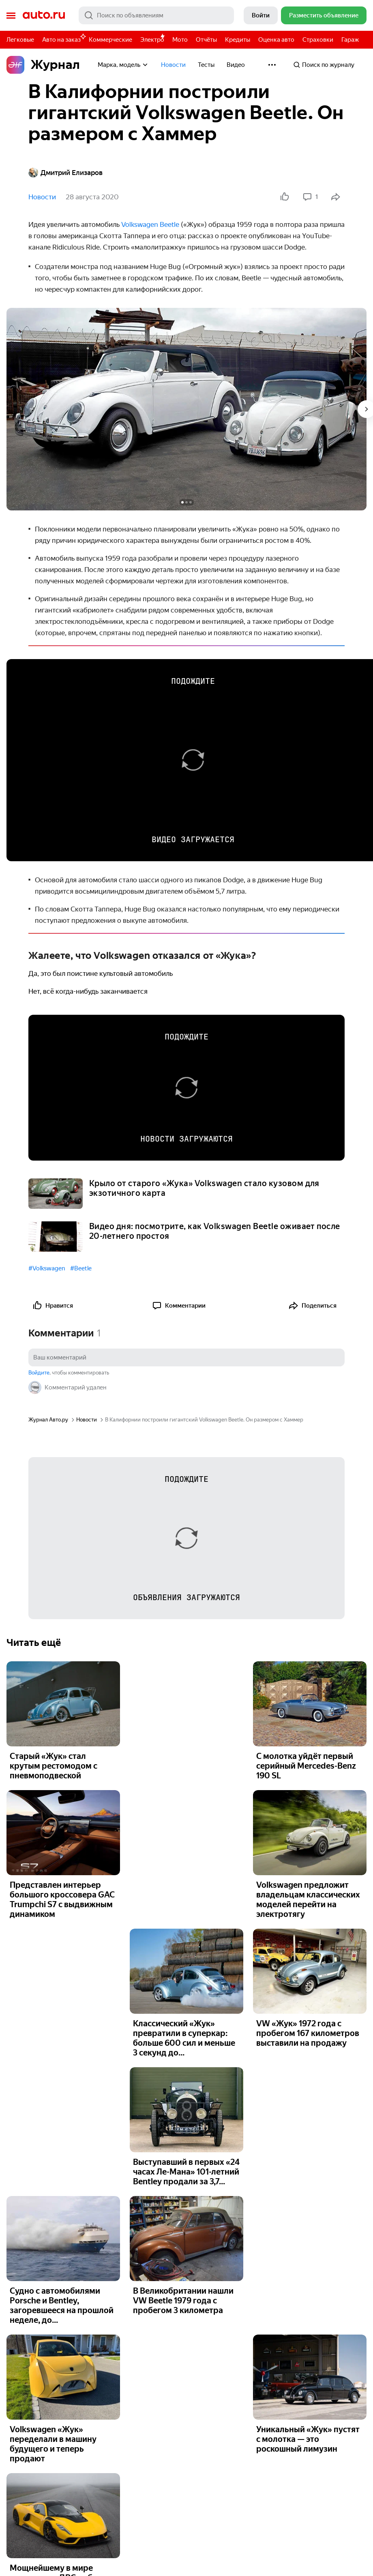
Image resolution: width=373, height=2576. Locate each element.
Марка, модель (123, 64)
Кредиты (237, 39)
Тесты (206, 64)
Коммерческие (110, 39)
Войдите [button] (38, 1373)
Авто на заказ (63, 38)
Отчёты (206, 39)
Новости (173, 64)
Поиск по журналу (323, 64)
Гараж (350, 39)
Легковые (20, 39)
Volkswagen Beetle (150, 224)
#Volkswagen (46, 1268)
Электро (152, 39)
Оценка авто (276, 39)
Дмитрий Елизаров (65, 172)
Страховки (317, 39)
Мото (180, 39)
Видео (236, 64)
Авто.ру (44, 15)
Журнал (42, 65)
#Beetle (81, 1268)
